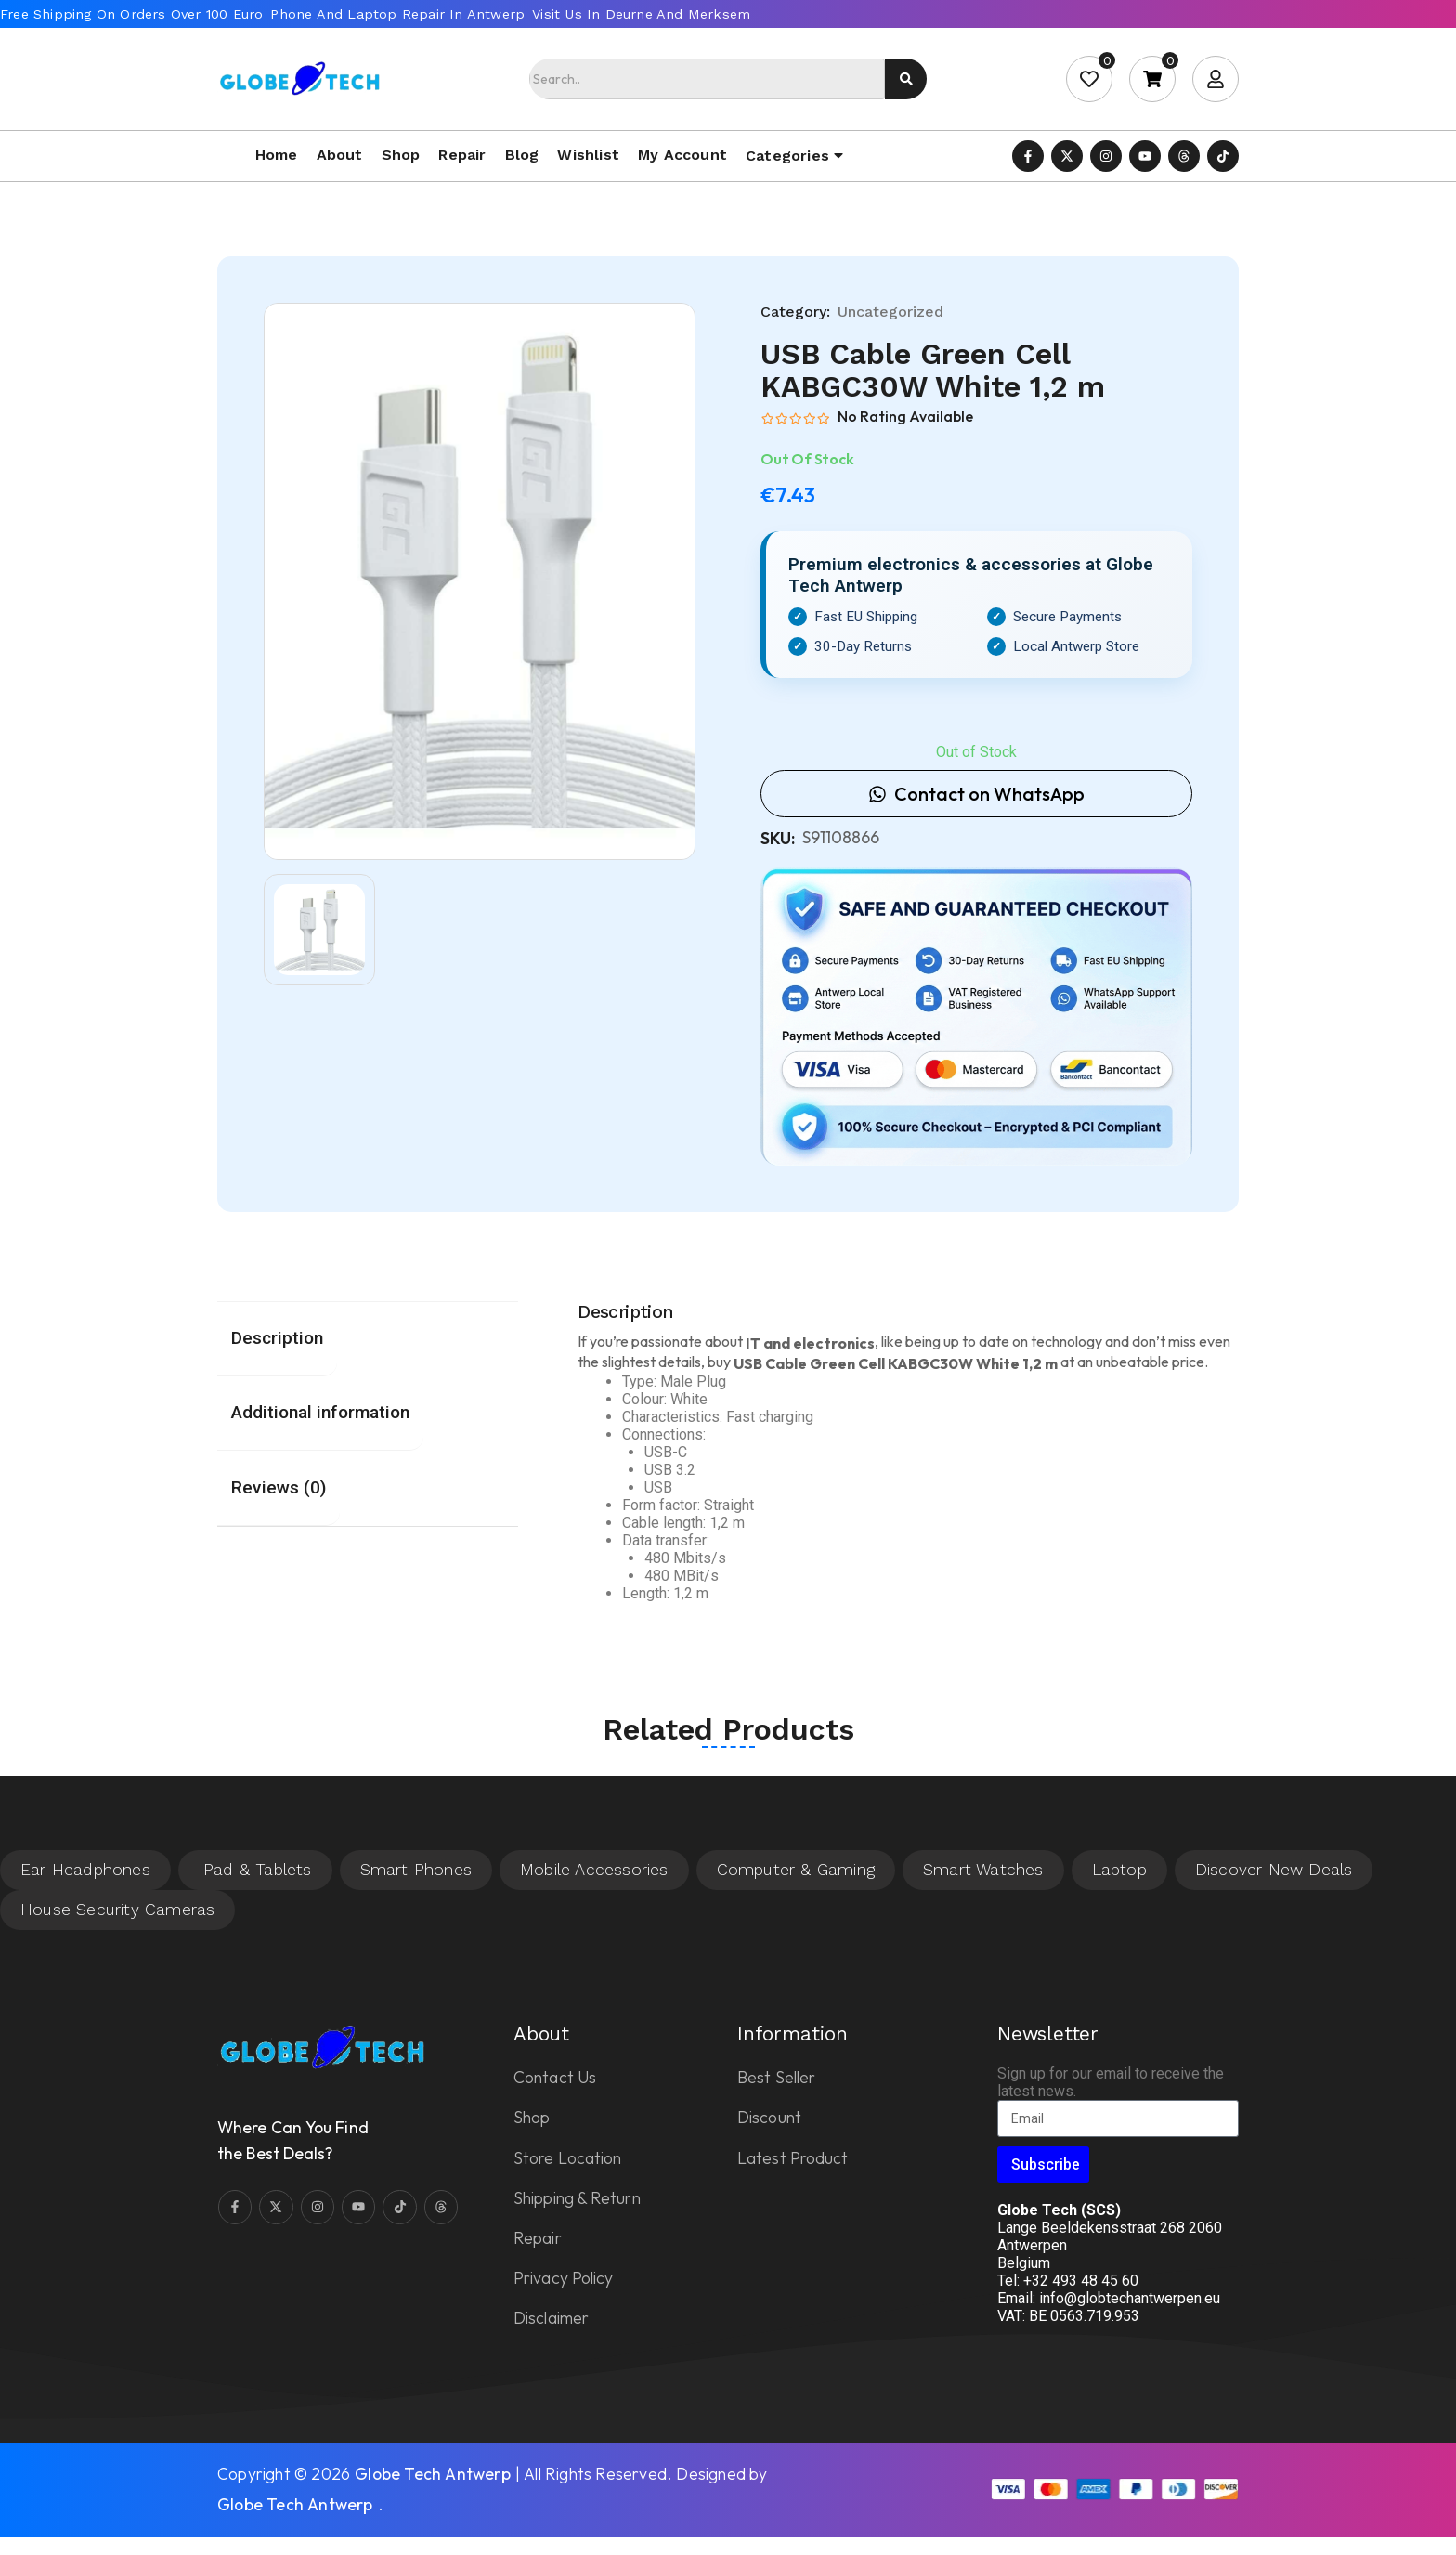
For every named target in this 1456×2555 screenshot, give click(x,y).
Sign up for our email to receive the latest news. (1110, 2082)
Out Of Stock (807, 459)
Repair (462, 154)
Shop (401, 154)
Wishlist (588, 154)
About (340, 154)
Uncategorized (890, 311)
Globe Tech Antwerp (433, 2473)
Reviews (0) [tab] (278, 1487)
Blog (522, 154)
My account (682, 154)
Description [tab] (277, 1338)
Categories (787, 155)
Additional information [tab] (320, 1412)
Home (276, 154)
